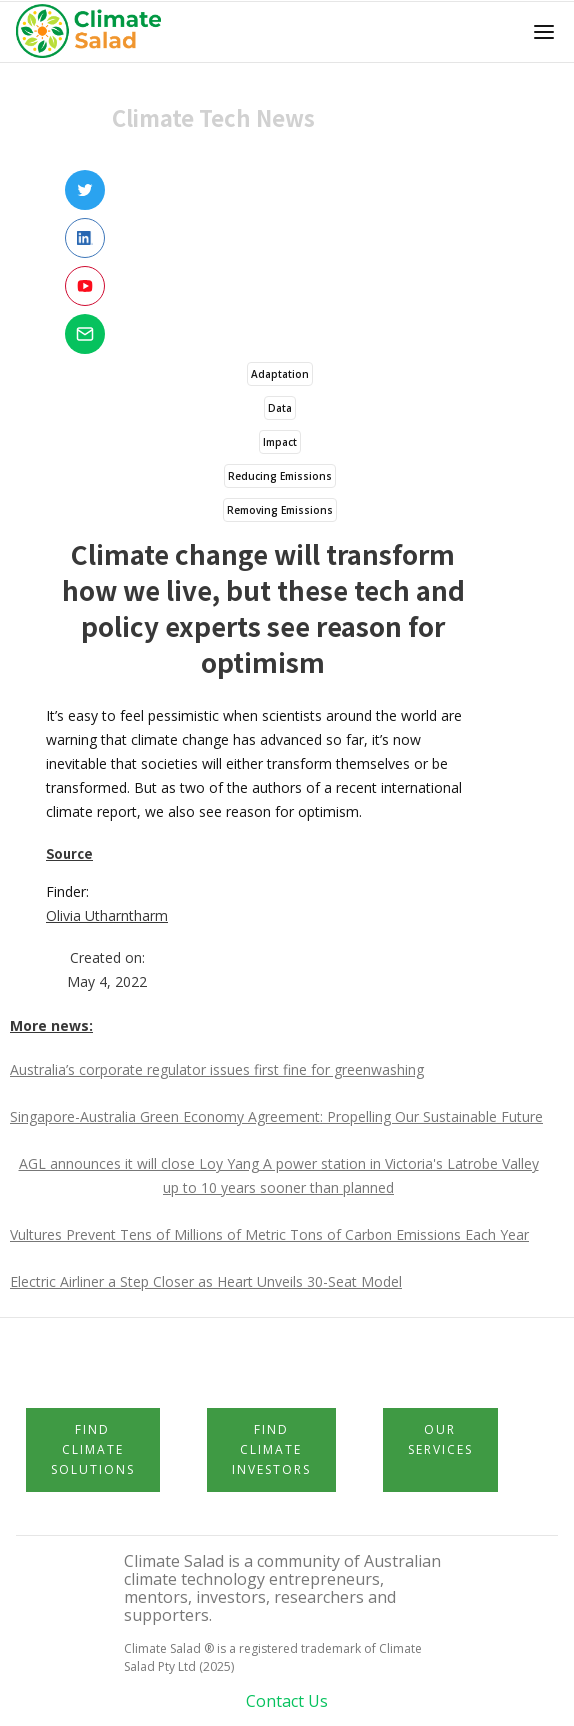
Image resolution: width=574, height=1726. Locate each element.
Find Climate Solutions (93, 1449)
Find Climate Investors (271, 1449)
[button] (544, 32)
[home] (94, 32)
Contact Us (287, 1701)
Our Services (440, 1439)
